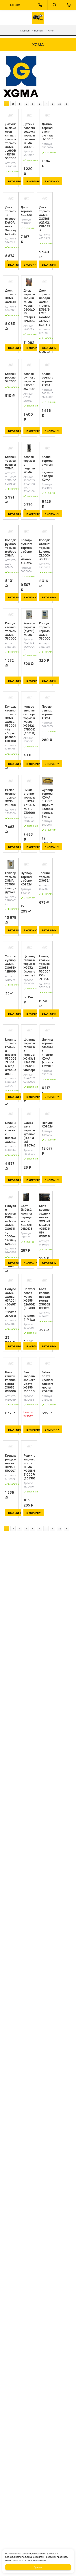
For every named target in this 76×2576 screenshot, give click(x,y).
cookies (26, 2553)
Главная (25, 30)
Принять (38, 2567)
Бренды (38, 30)
